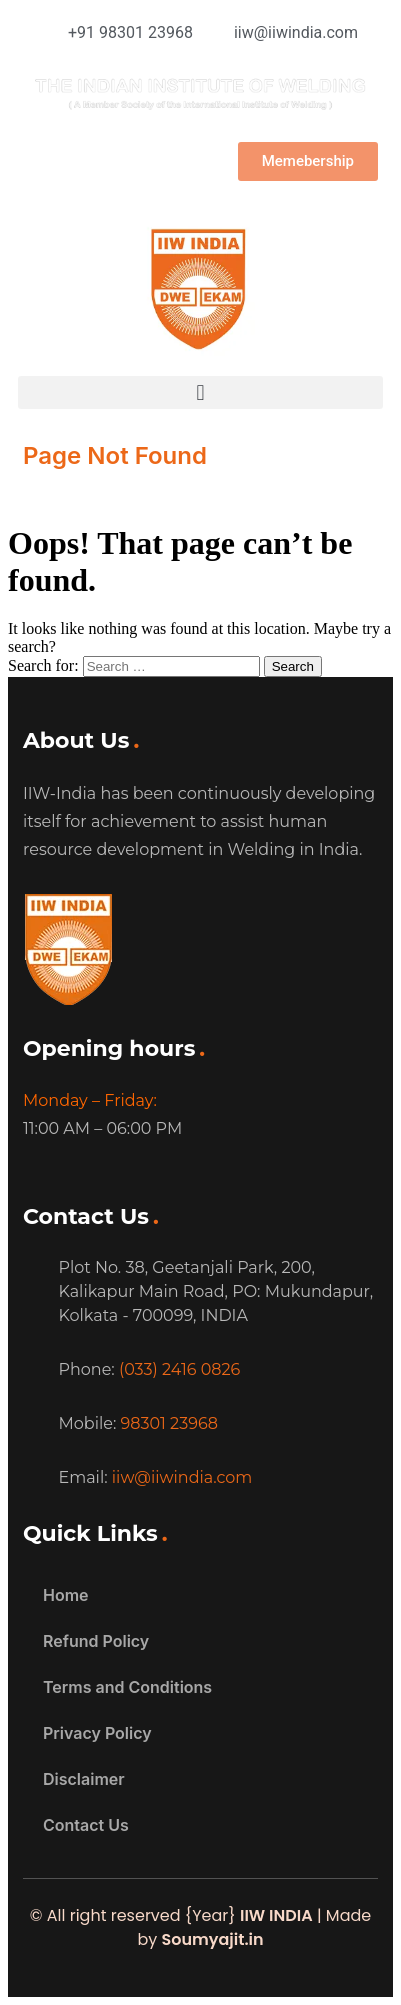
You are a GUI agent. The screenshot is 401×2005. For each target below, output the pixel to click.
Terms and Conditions (127, 1687)
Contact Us (86, 1825)
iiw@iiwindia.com (182, 1477)
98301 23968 (169, 1423)
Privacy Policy (97, 1733)
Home (66, 1595)
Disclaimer (84, 1779)
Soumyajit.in (212, 1939)
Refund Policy (96, 1641)
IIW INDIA (276, 1915)
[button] (200, 392)
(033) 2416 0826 (179, 1369)
